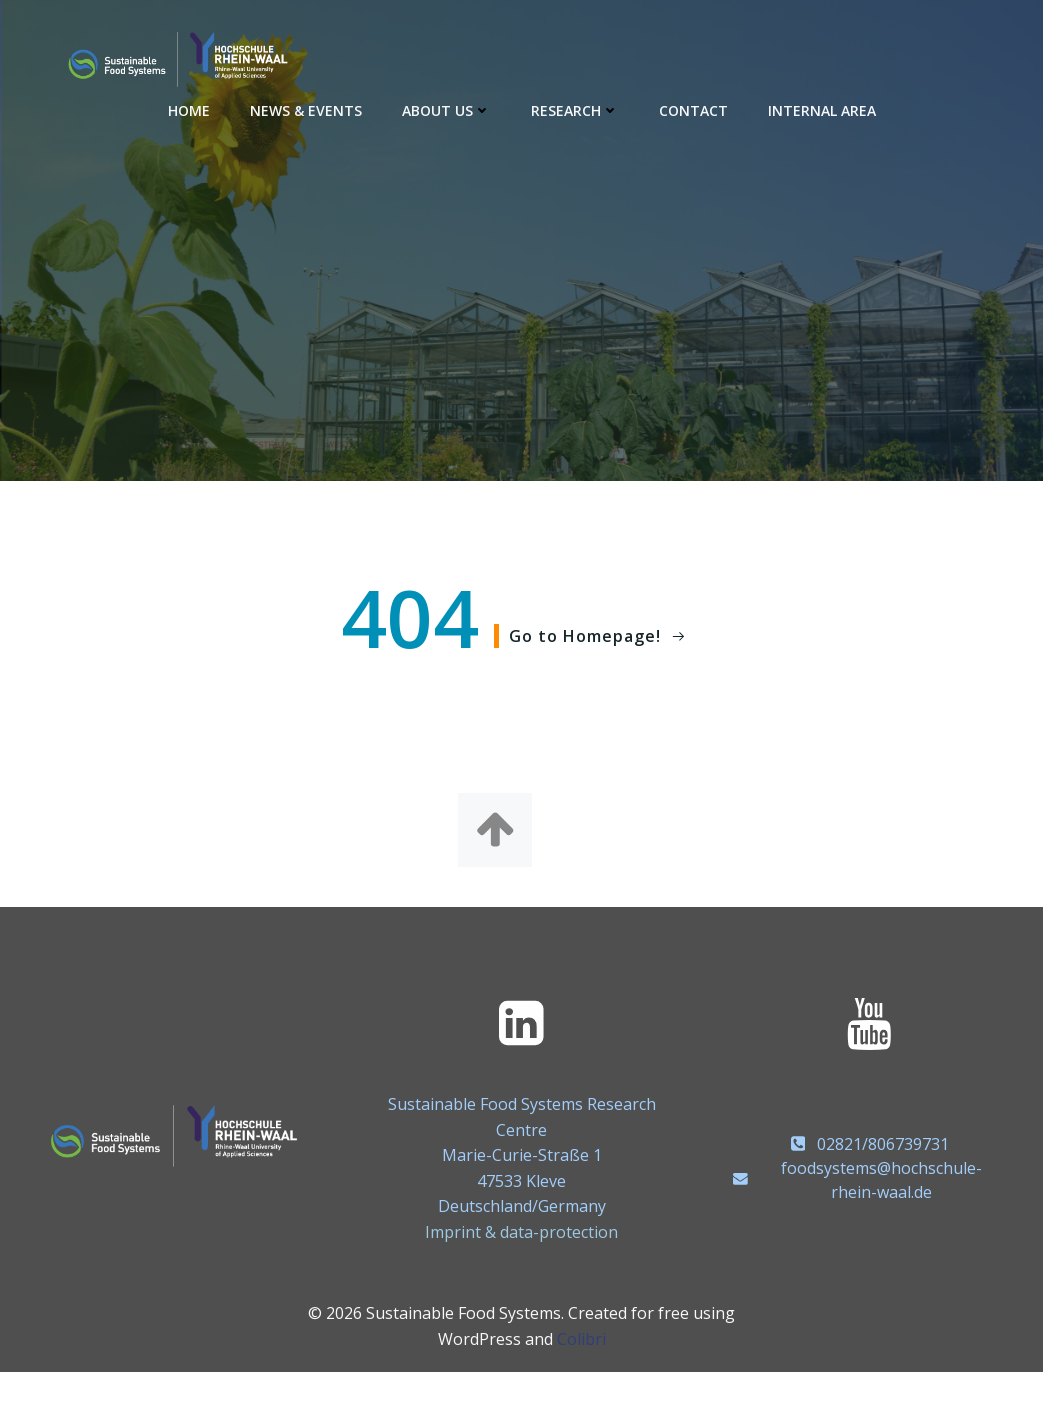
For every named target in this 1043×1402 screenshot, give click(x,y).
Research (575, 110)
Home (189, 110)
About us (446, 110)
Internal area (822, 110)
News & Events (306, 110)
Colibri (581, 1339)
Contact (693, 110)
